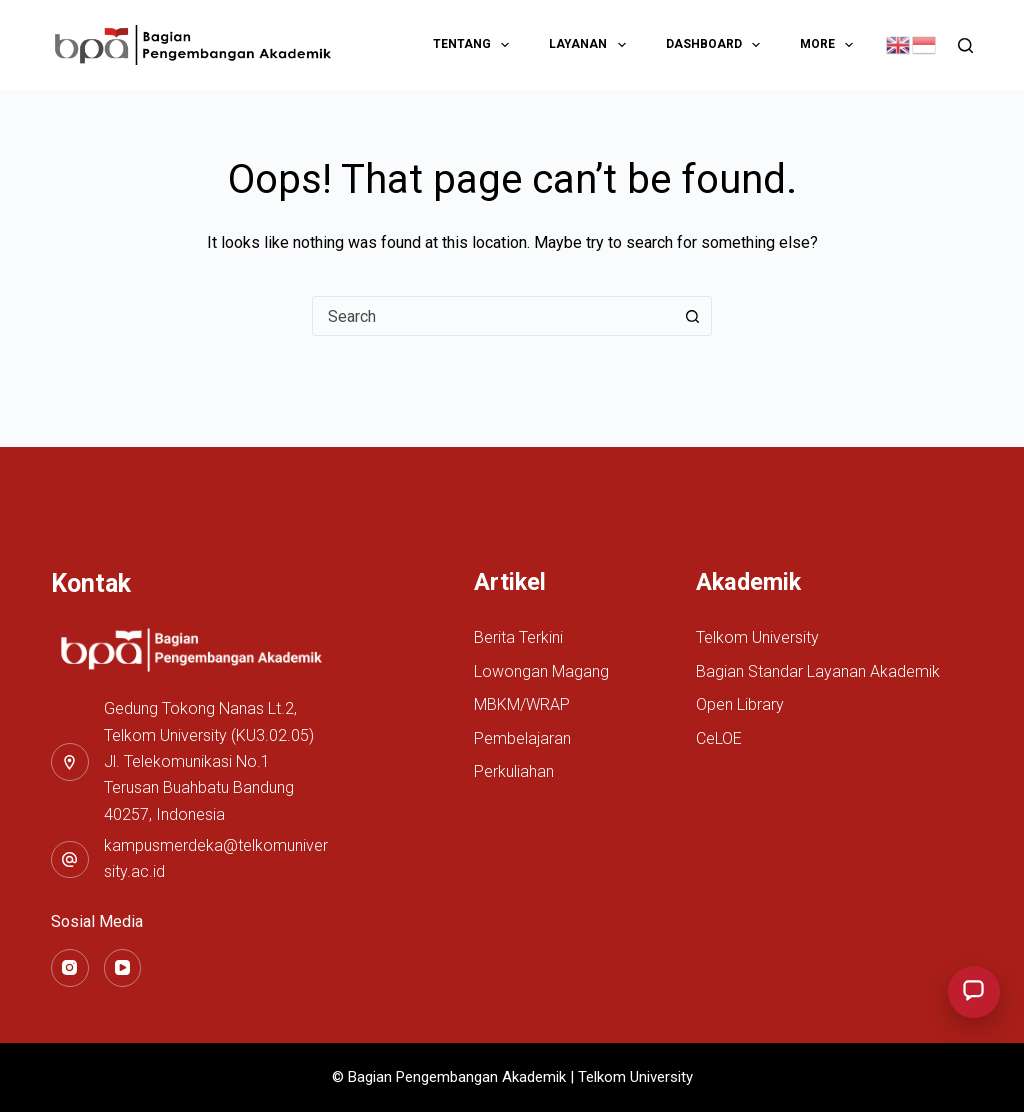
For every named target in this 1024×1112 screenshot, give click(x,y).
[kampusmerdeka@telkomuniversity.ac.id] (70, 860)
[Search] (965, 45)
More (830, 45)
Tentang (475, 45)
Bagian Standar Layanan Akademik (818, 671)
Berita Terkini (518, 637)
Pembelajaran (522, 738)
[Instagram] (70, 968)
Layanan (591, 45)
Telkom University (757, 637)
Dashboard (717, 45)
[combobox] (493, 316)
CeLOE (719, 738)
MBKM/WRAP (522, 704)
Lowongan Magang (541, 671)
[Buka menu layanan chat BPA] (974, 992)
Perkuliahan (514, 771)
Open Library (740, 704)
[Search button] (692, 316)
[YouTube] (123, 968)
